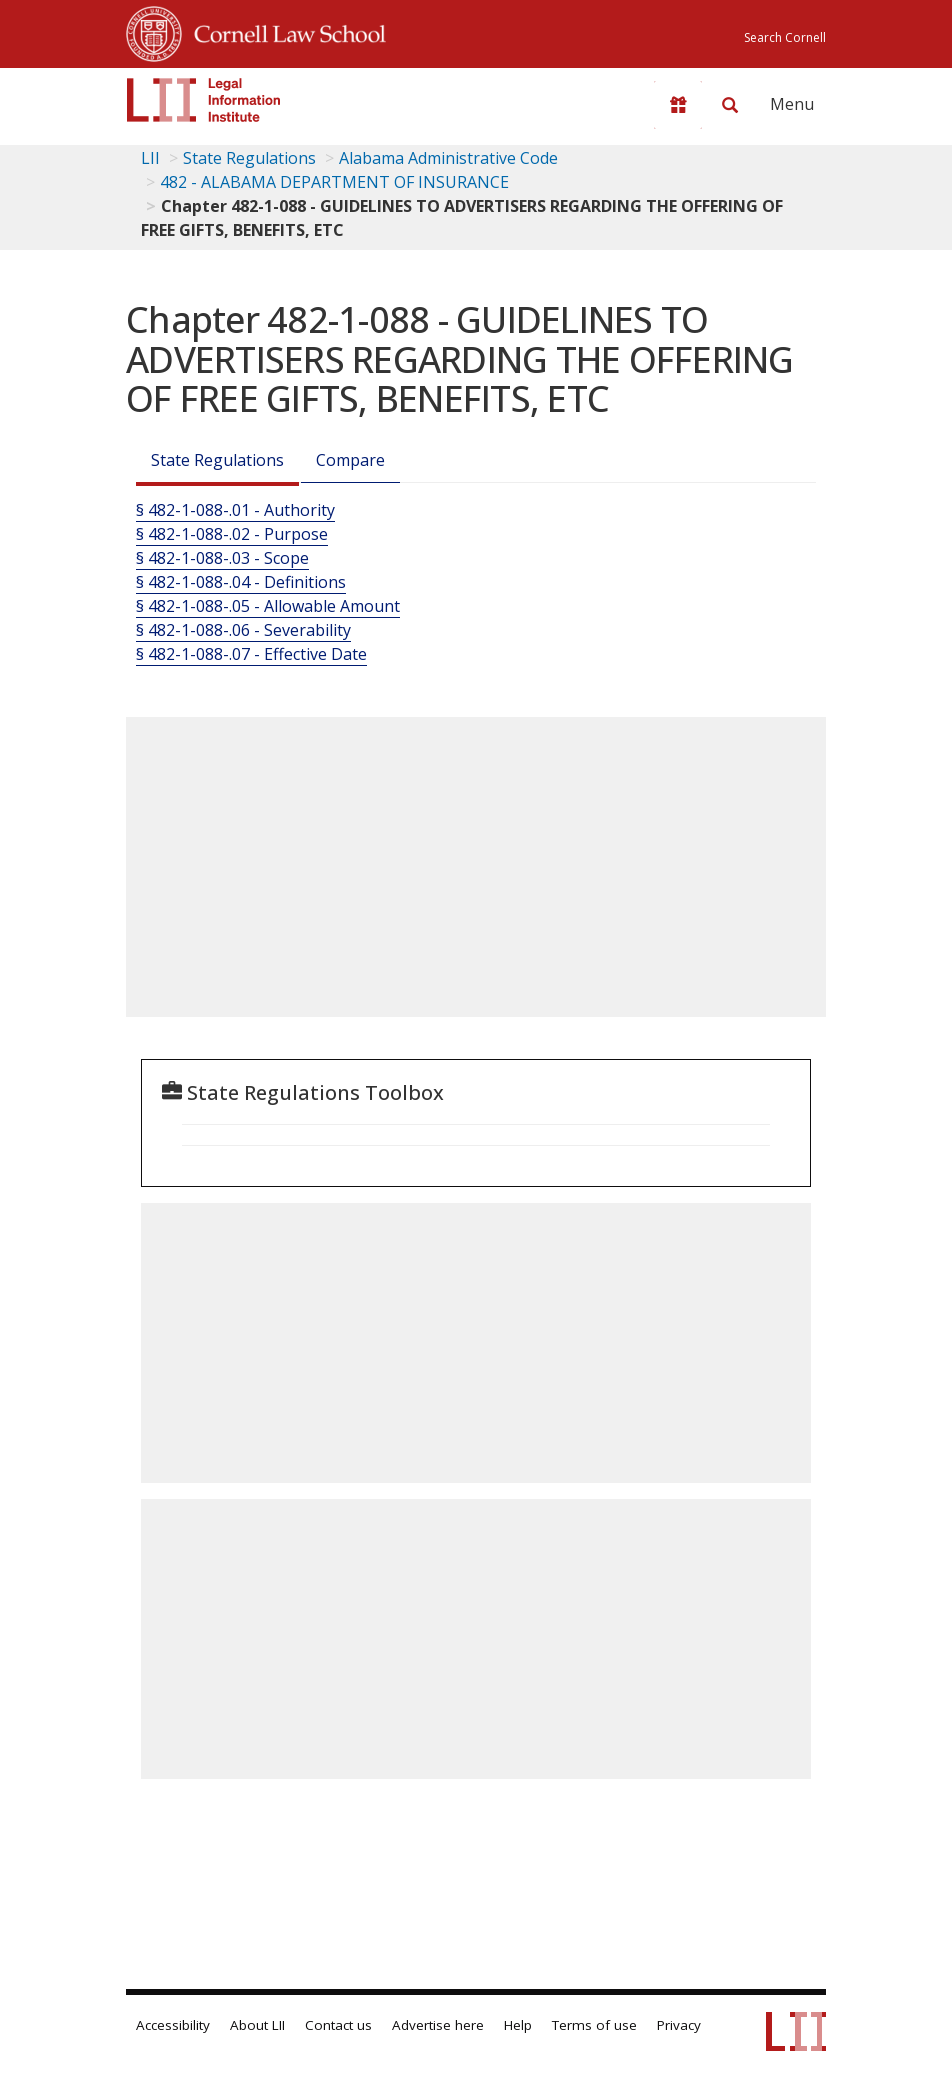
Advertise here (438, 2025)
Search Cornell (785, 37)
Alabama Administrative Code (448, 158)
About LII (257, 2025)
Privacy (679, 2025)
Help (518, 2025)
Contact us (338, 2025)
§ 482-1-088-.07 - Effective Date (251, 654)
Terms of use (594, 2025)
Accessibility (173, 2025)
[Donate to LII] (678, 105)
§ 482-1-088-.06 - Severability (243, 630)
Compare (350, 460)
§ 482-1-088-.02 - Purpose (232, 534)
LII (150, 158)
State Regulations (249, 158)
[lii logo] (204, 100)
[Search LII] (730, 105)
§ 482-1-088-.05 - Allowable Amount (268, 606)
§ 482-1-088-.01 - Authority (235, 510)
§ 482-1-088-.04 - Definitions (241, 582)
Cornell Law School (284, 31)
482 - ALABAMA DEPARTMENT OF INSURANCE (334, 182)
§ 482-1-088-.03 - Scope (222, 558)
